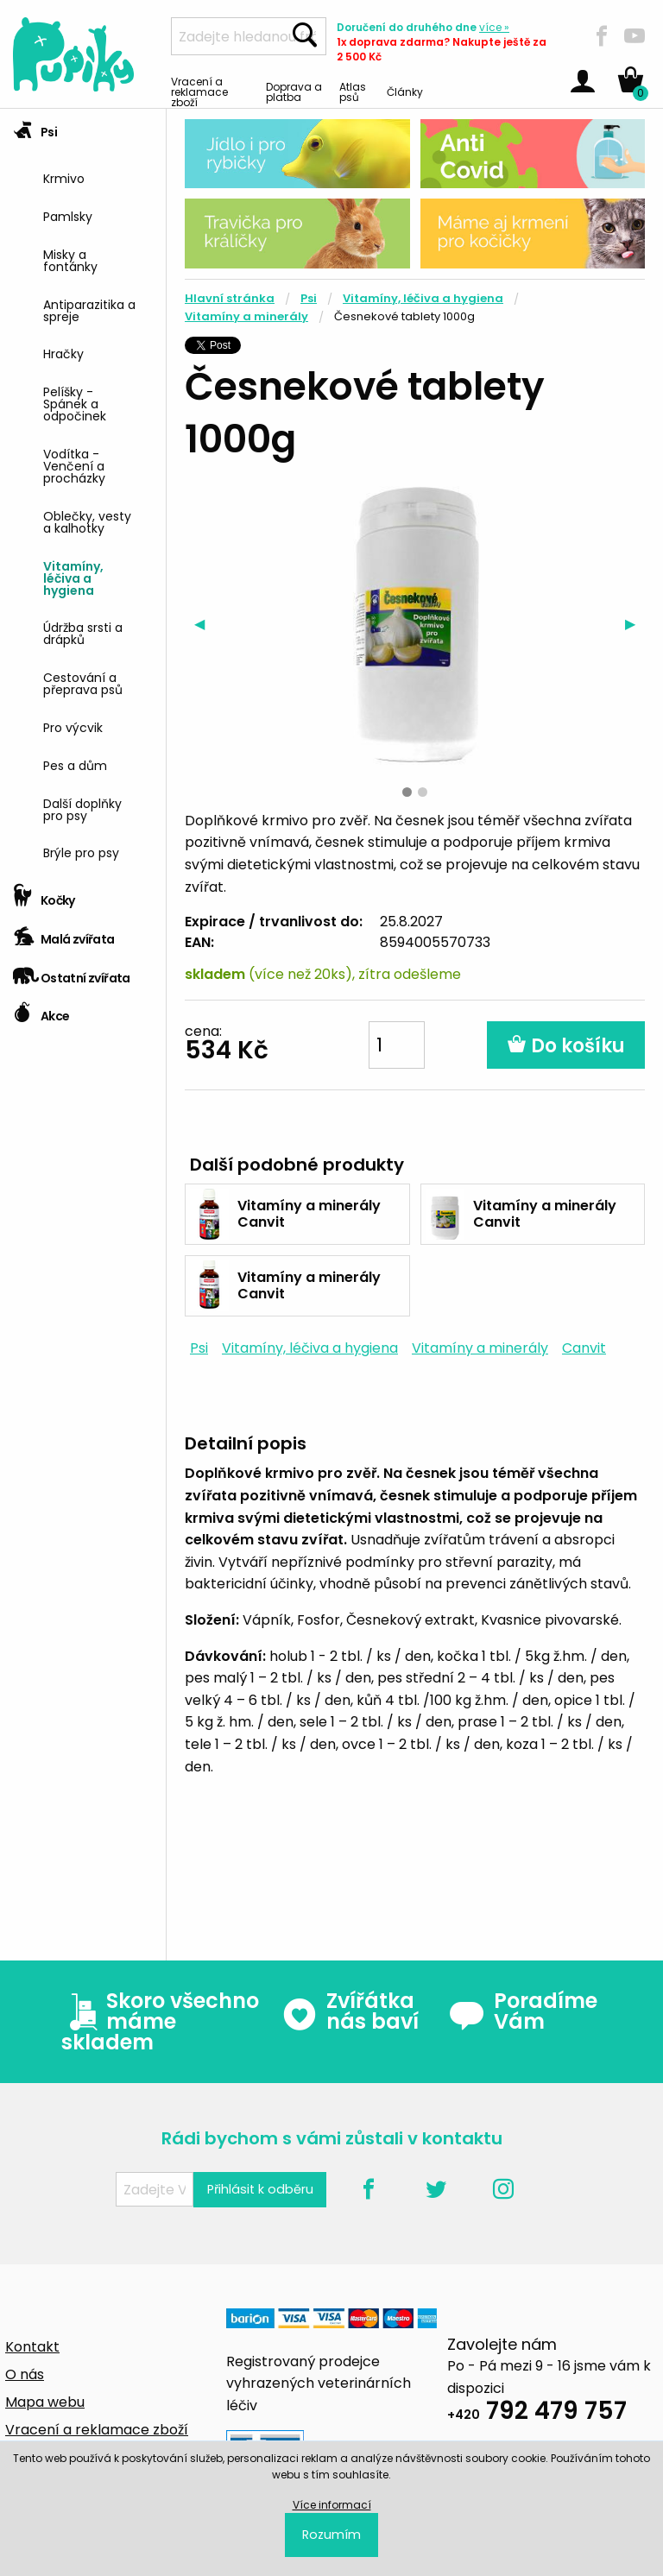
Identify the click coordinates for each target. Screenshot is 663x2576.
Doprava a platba (294, 91)
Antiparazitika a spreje (89, 309)
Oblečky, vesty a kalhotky (87, 521)
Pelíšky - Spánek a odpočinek (74, 402)
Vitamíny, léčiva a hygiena (73, 577)
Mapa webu (45, 2402)
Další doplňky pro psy (82, 808)
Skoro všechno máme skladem (160, 2022)
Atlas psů (352, 91)
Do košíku (566, 1045)
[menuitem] (98, 176)
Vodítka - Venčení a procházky (74, 464)
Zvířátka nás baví (350, 2011)
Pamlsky (67, 215)
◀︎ (204, 624)
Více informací (332, 2504)
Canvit (584, 1348)
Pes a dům (75, 764)
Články (405, 91)
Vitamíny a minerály (246, 316)
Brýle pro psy (81, 851)
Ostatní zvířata (71, 972)
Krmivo (64, 177)
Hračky (63, 352)
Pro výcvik (73, 726)
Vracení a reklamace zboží (199, 91)
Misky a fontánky (70, 259)
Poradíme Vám (523, 2011)
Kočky (44, 895)
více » (494, 27)
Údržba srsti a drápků (83, 632)
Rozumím (331, 2534)
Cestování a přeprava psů (83, 682)
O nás (24, 2374)
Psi (35, 126)
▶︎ (635, 624)
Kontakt (32, 2347)
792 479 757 (537, 2413)
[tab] (83, 493)
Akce (41, 1010)
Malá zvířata (64, 933)
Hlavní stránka (230, 298)
